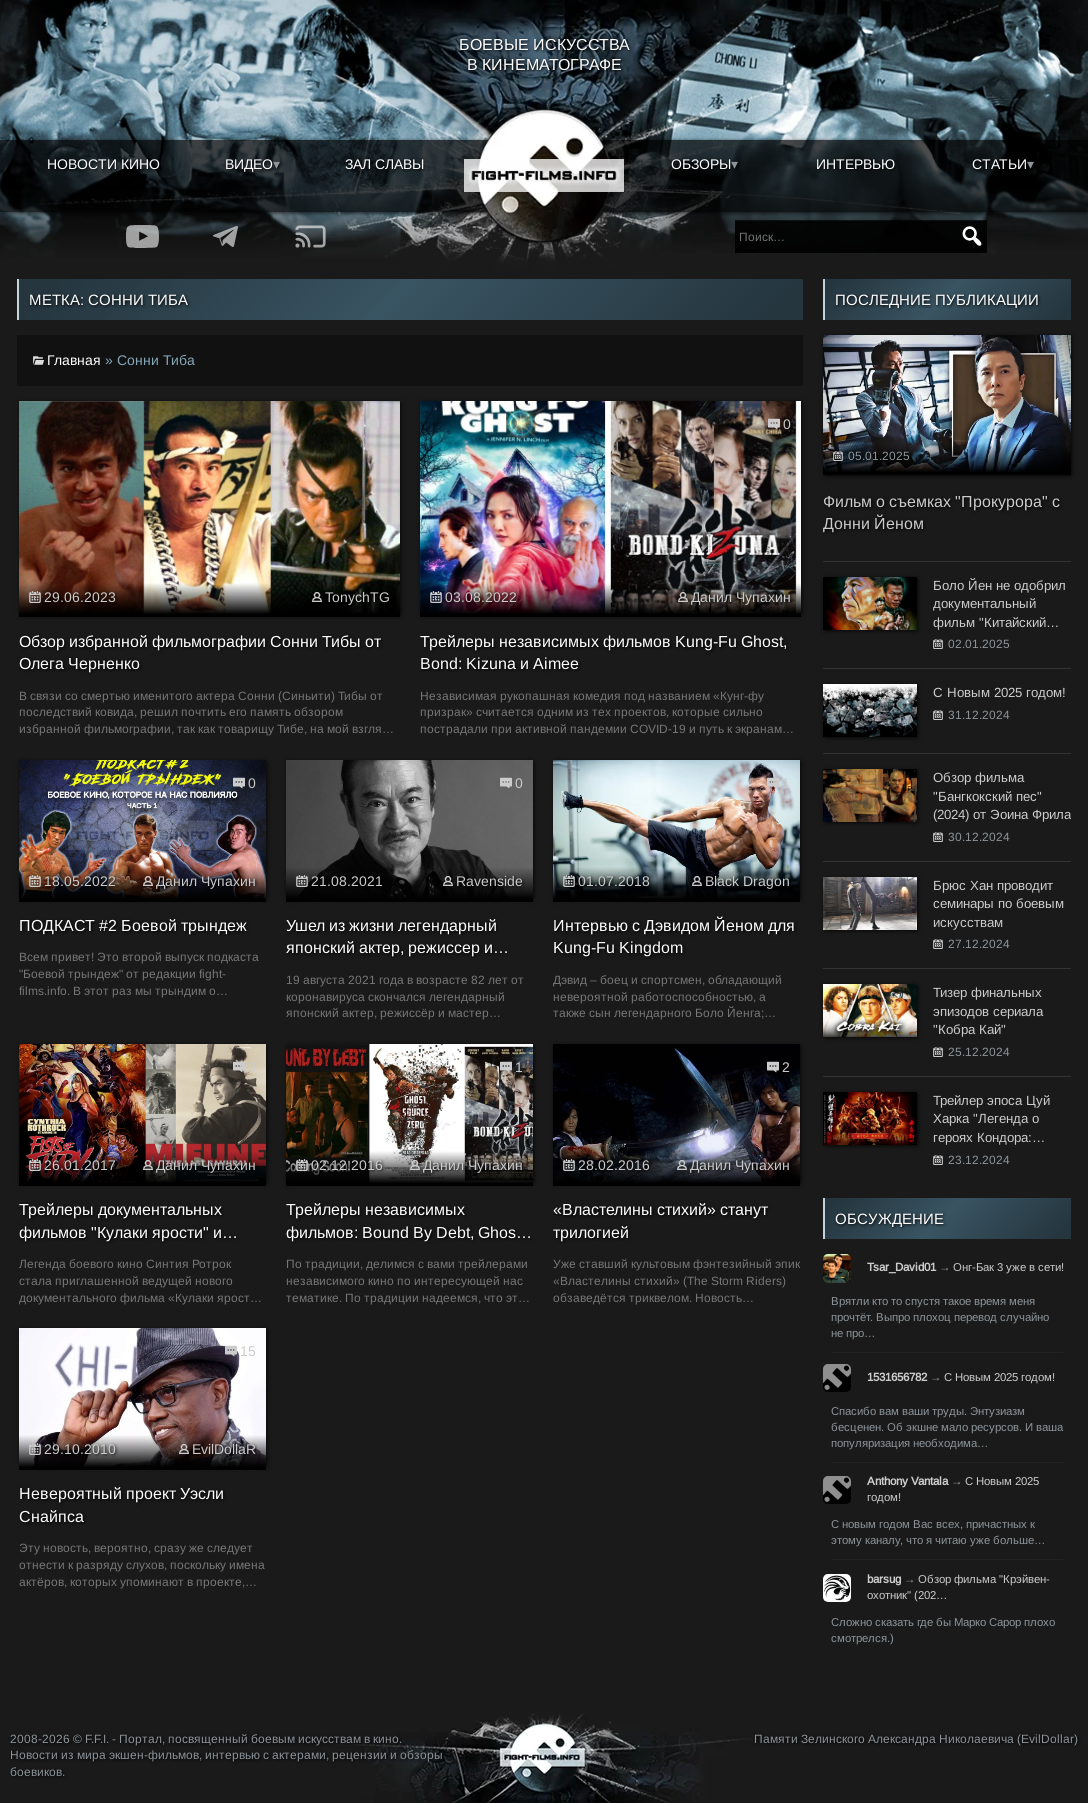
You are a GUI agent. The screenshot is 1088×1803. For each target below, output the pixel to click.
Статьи (999, 164)
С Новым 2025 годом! (999, 1377)
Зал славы (384, 164)
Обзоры (701, 164)
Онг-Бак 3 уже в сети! (1008, 1267)
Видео (249, 164)
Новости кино (103, 164)
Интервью (855, 164)
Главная (74, 360)
